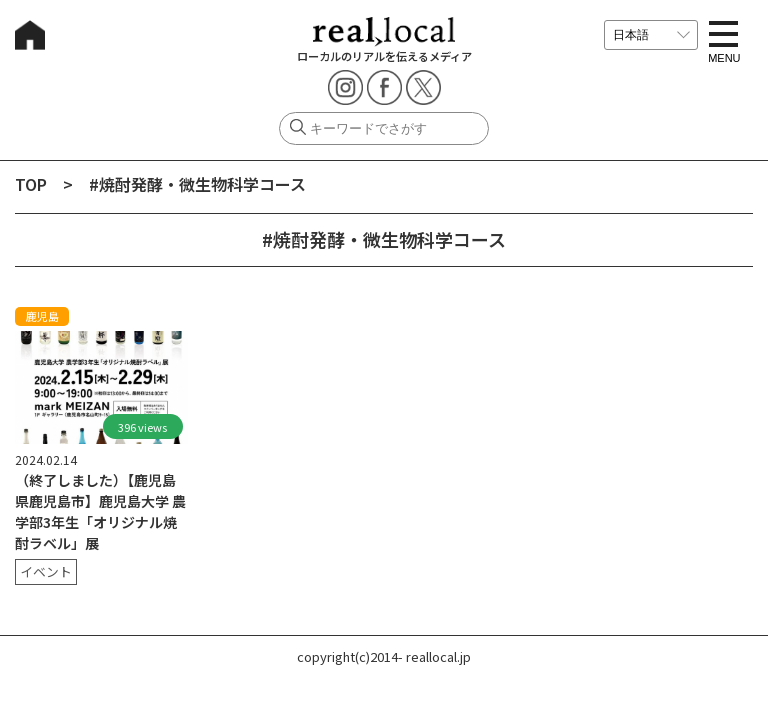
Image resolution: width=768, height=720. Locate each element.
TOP (31, 184)
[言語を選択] (651, 35)
